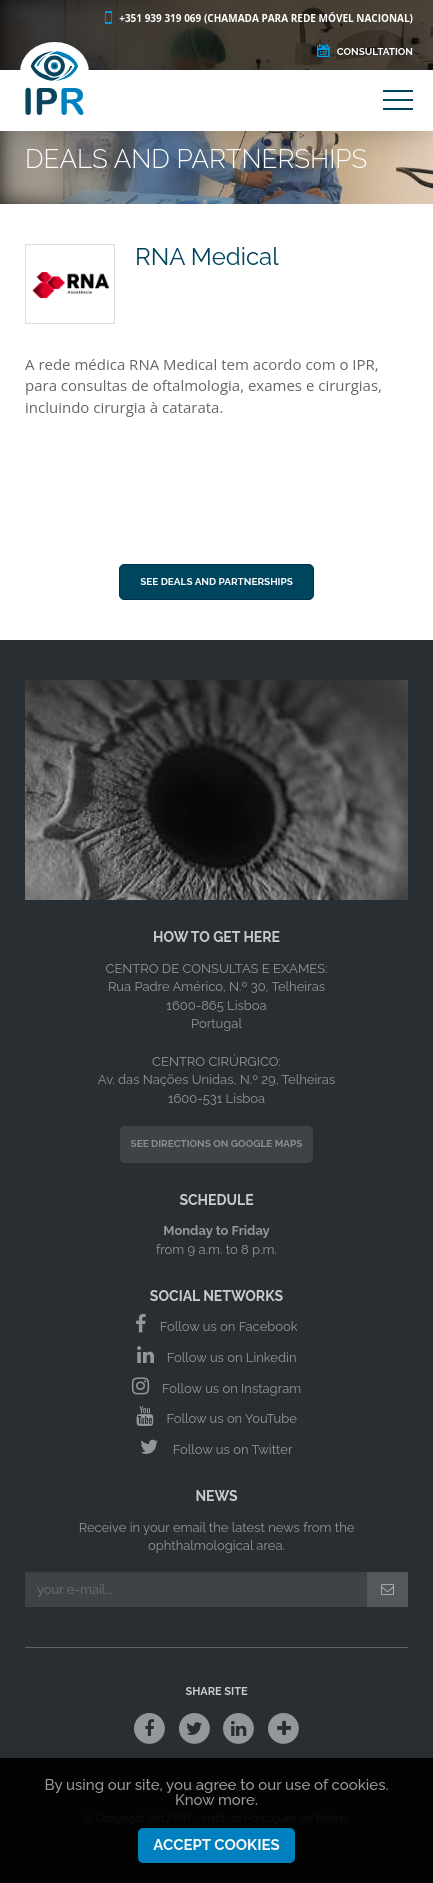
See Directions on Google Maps (217, 1143)
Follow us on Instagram (216, 1386)
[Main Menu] (398, 103)
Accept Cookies (216, 1849)
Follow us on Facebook (216, 1324)
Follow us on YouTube (216, 1416)
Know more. (216, 1804)
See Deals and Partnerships (216, 581)
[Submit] (387, 1589)
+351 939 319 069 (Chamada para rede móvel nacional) (257, 18)
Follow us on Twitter (216, 1447)
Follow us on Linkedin (217, 1355)
